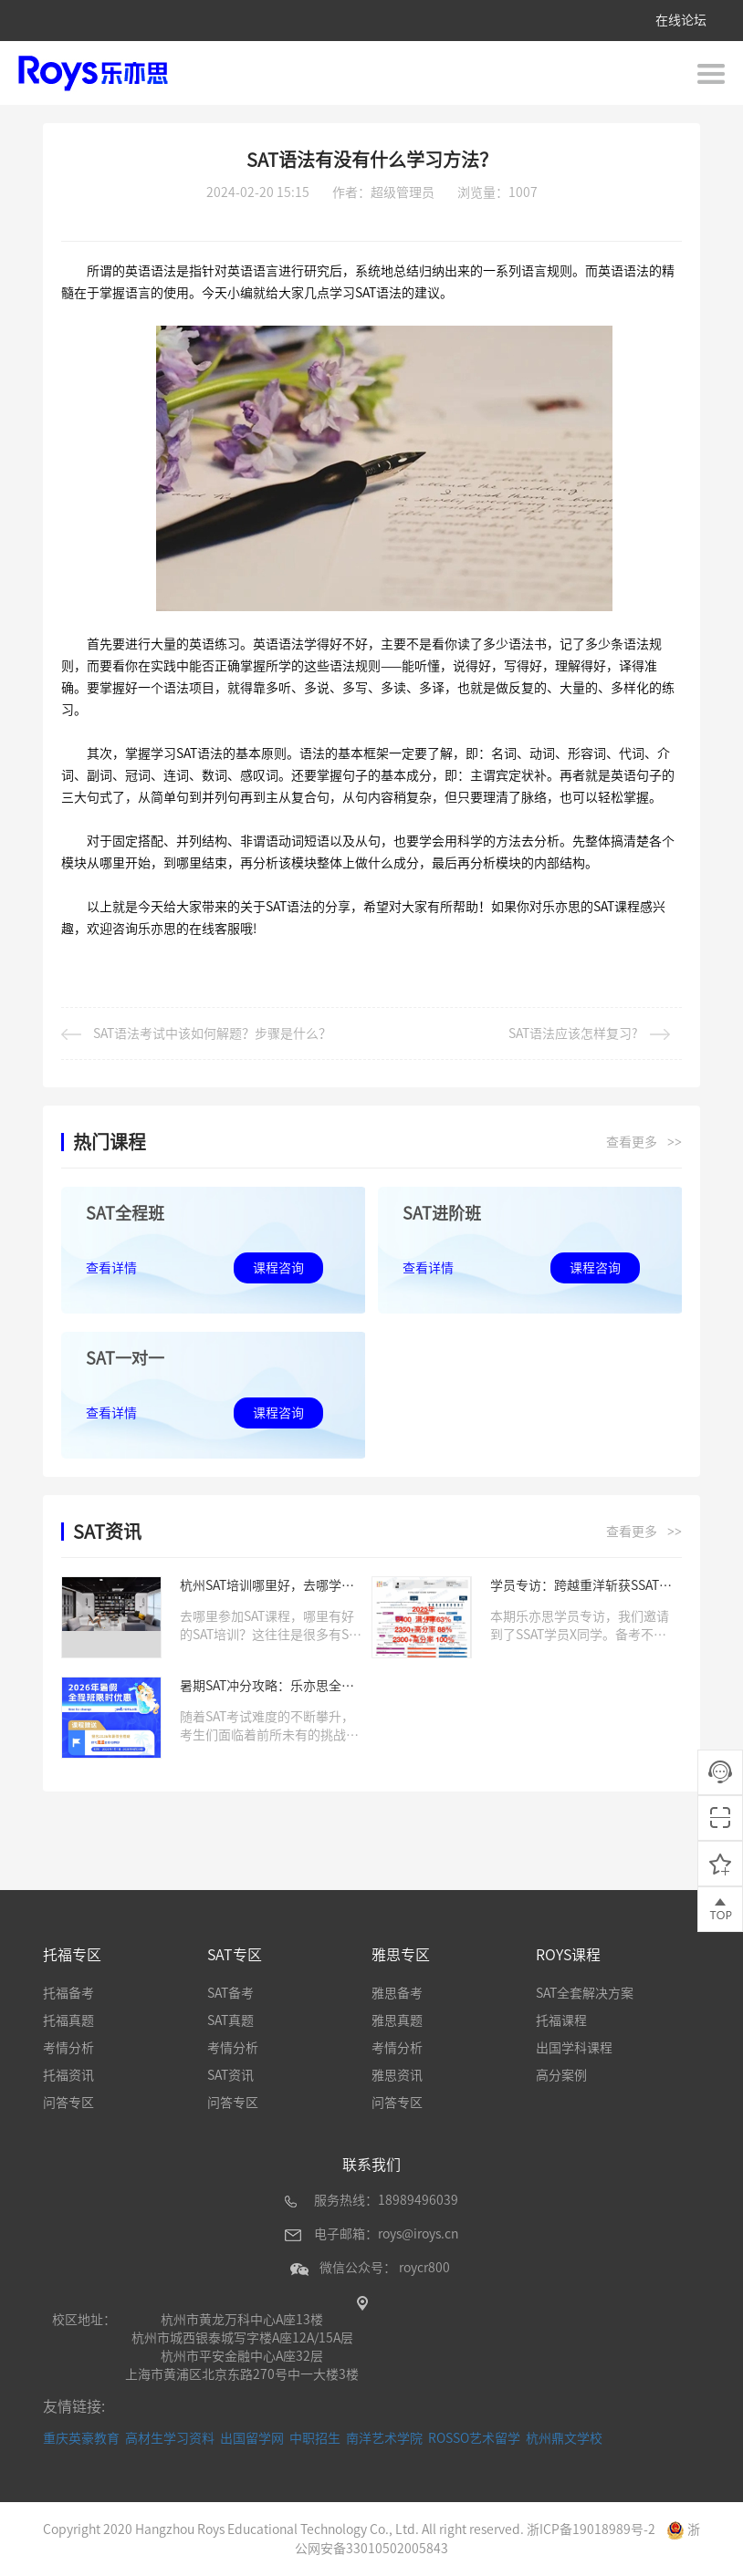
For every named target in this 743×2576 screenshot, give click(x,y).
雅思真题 (397, 2020)
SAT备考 (230, 1993)
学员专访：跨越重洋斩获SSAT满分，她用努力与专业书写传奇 (581, 1586)
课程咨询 (278, 1268)
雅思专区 (401, 1955)
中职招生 (314, 2438)
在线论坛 (680, 20)
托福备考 (68, 1993)
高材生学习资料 (170, 2438)
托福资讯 (68, 2075)
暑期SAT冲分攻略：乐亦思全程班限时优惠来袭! (267, 1687)
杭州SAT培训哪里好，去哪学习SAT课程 (267, 1586)
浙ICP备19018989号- (587, 2529)
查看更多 (644, 1143)
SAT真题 (230, 2020)
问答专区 (68, 2102)
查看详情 (111, 1268)
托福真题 (68, 2020)
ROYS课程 (568, 1955)
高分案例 (561, 2075)
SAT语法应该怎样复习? (589, 1033)
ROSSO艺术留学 (474, 2438)
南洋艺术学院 (384, 2438)
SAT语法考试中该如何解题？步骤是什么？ (196, 1033)
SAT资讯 (230, 2075)
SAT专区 (234, 1955)
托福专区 (72, 1955)
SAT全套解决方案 (584, 1993)
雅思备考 (397, 1993)
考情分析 (68, 2047)
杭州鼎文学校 (564, 2438)
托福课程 (561, 2020)
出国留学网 (252, 2438)
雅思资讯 (397, 2075)
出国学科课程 (574, 2047)
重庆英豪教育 (81, 2438)
